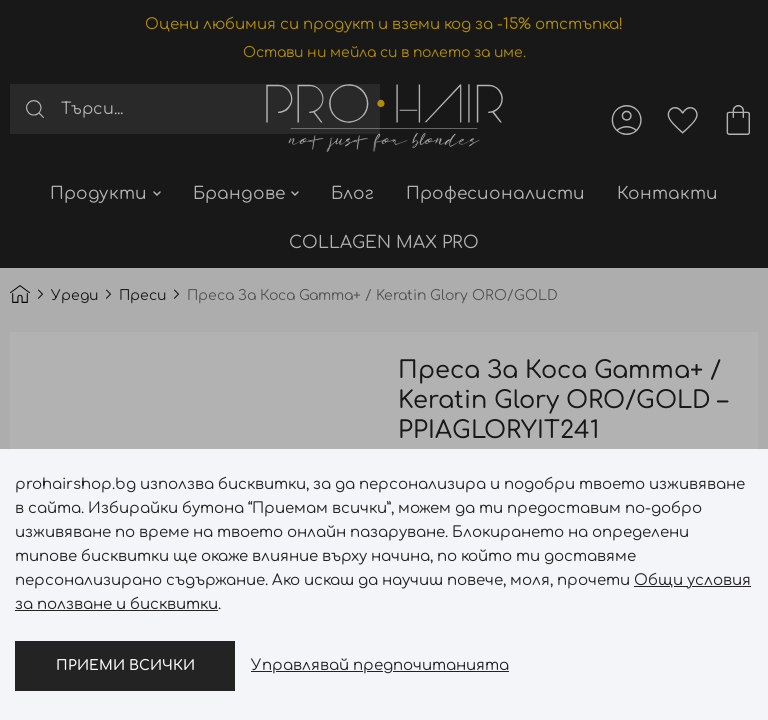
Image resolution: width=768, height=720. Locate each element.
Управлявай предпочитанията (380, 665)
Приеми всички (125, 665)
